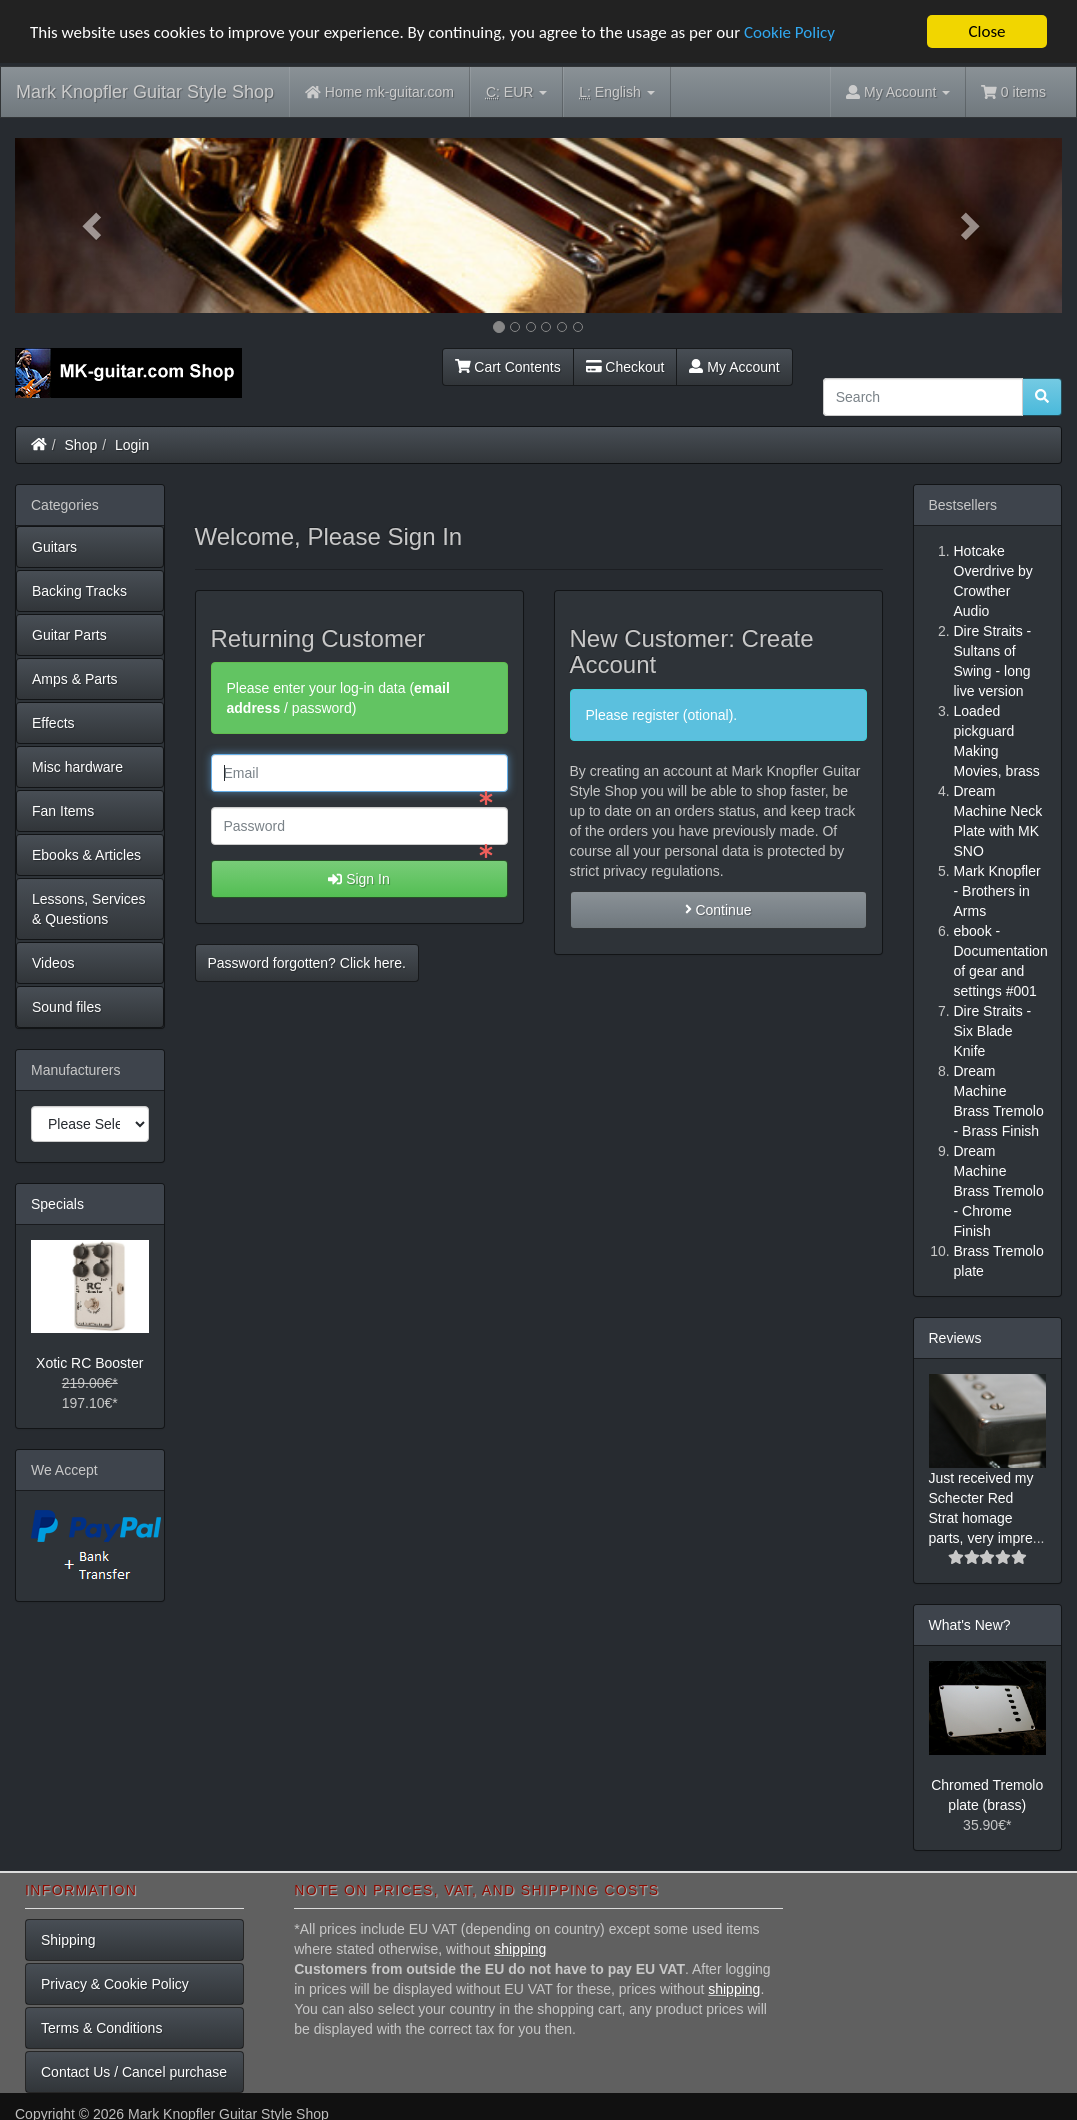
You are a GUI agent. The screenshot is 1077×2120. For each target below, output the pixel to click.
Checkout (625, 366)
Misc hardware (77, 766)
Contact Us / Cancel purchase (134, 2072)
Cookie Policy (789, 31)
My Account (734, 366)
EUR (516, 92)
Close (986, 31)
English (616, 92)
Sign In (358, 879)
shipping (520, 1949)
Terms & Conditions (101, 2028)
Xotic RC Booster (89, 1363)
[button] (93, 225)
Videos (53, 962)
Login (132, 444)
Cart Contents (508, 366)
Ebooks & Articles (86, 854)
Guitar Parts (69, 634)
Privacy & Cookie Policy (115, 1984)
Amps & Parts (75, 678)
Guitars (54, 546)
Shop (81, 444)
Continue (718, 910)
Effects (53, 722)
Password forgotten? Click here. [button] (307, 963)
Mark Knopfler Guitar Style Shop (145, 92)
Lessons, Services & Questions (89, 908)
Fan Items (63, 810)
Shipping (68, 1940)
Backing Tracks (79, 590)
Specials (57, 1203)
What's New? (970, 1624)
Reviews (955, 1337)
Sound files (66, 1006)
